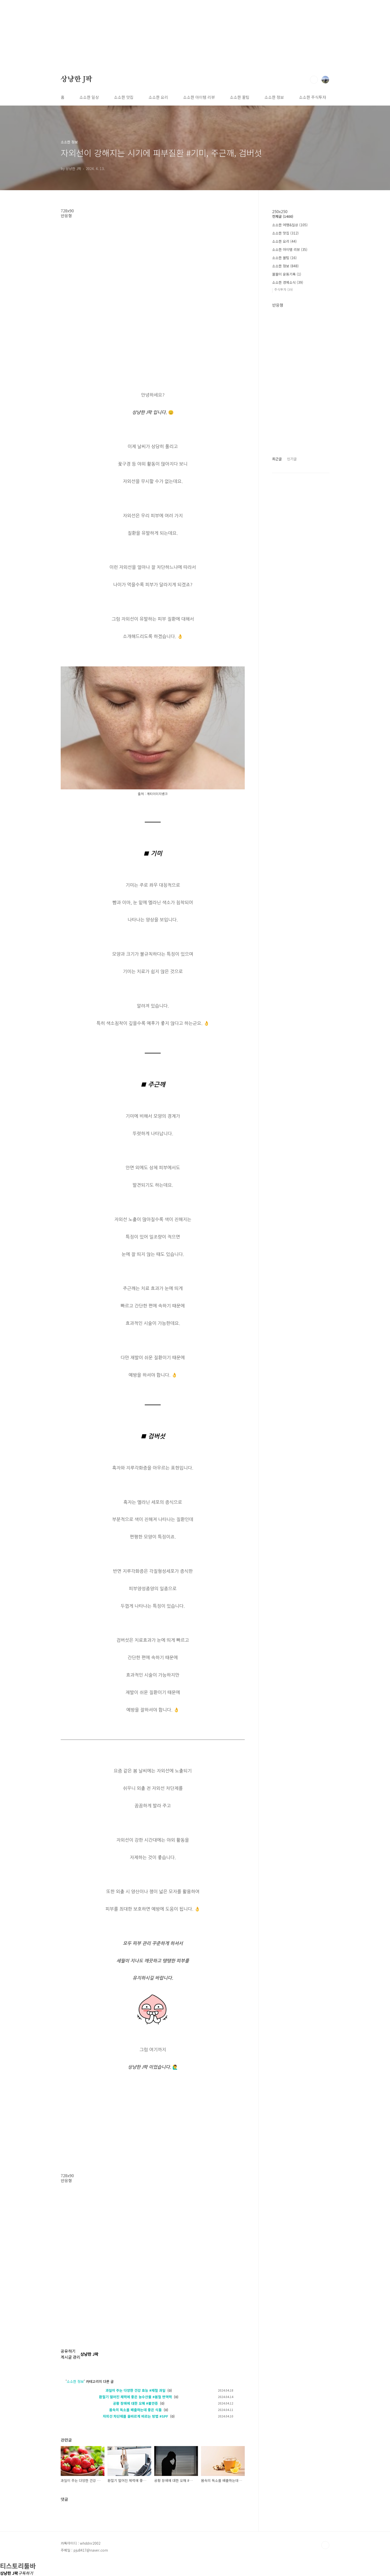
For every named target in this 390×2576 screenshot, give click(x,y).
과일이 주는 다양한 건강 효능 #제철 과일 (135, 2390)
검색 (314, 79)
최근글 (277, 458)
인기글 (292, 458)
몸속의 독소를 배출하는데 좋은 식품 (135, 2409)
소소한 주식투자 (312, 97)
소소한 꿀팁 (239, 97)
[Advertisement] (195, 35)
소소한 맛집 (124, 97)
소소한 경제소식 (287, 282)
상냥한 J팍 (76, 79)
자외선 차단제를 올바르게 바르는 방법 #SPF (135, 2416)
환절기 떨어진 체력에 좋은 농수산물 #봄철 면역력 (135, 2396)
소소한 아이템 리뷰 (199, 97)
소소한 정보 (274, 97)
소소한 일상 (89, 97)
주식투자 (283, 289)
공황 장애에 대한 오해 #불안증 (135, 2403)
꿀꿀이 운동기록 (286, 274)
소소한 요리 (158, 97)
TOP (325, 2545)
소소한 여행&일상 (290, 224)
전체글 (282, 216)
